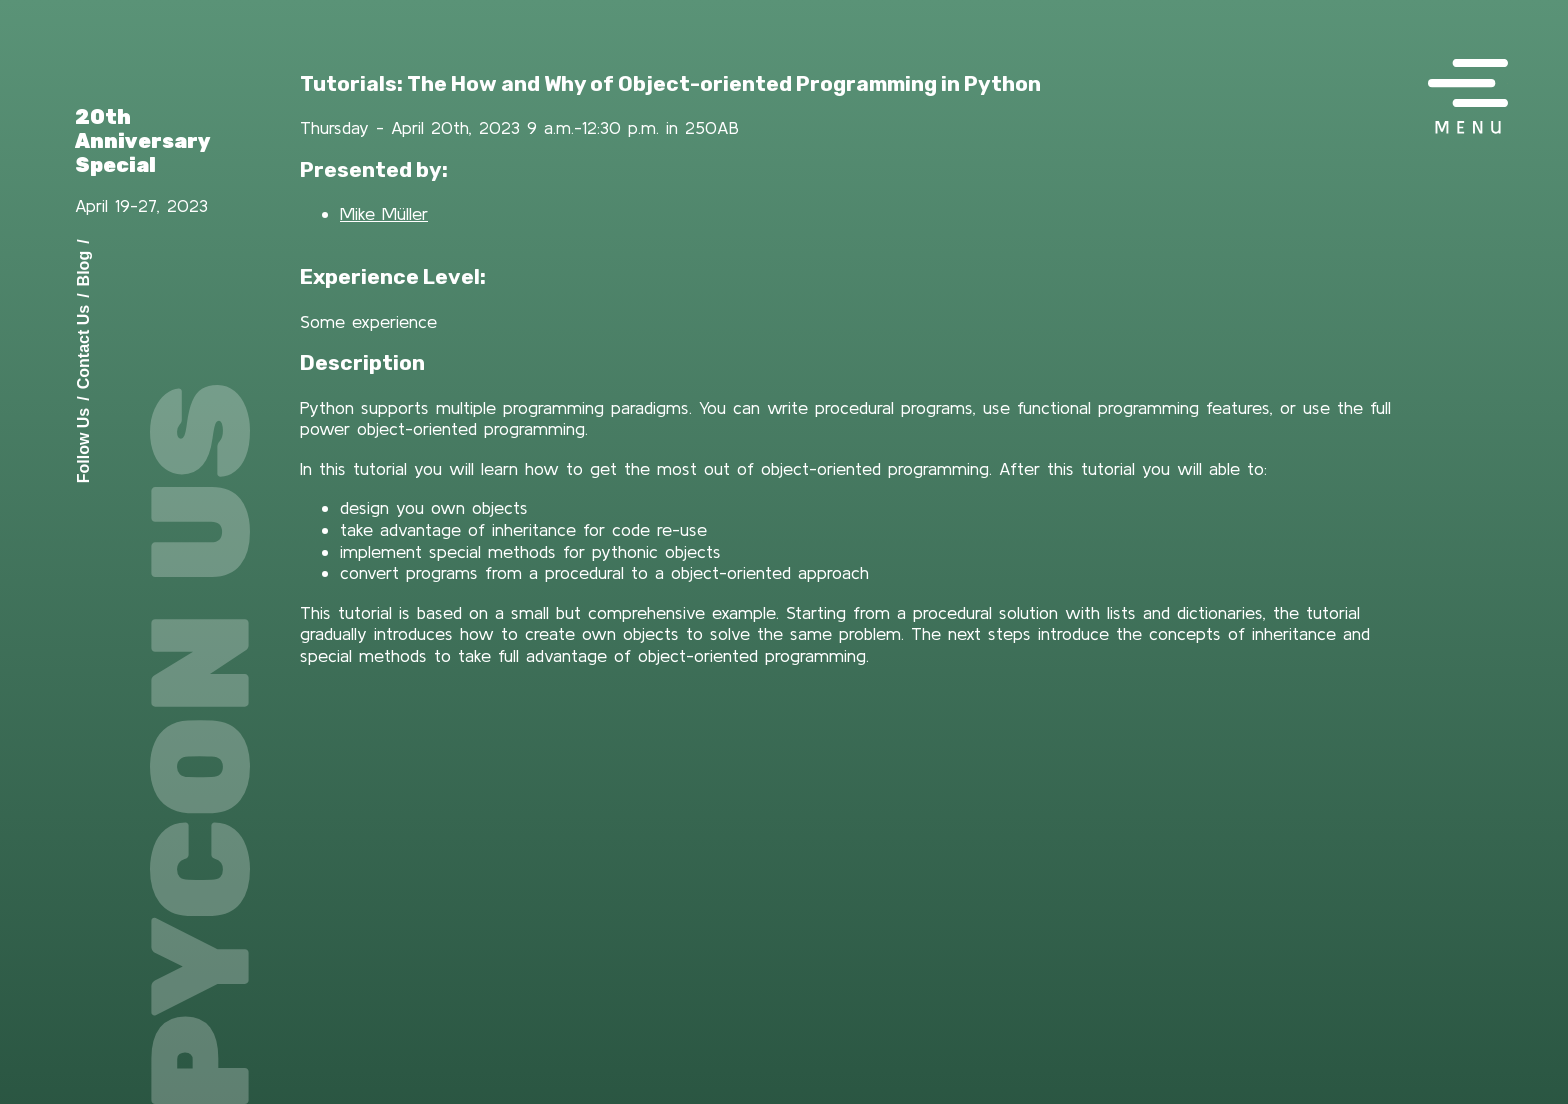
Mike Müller (384, 213)
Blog (83, 268)
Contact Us (83, 346)
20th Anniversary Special (143, 141)
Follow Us (83, 445)
